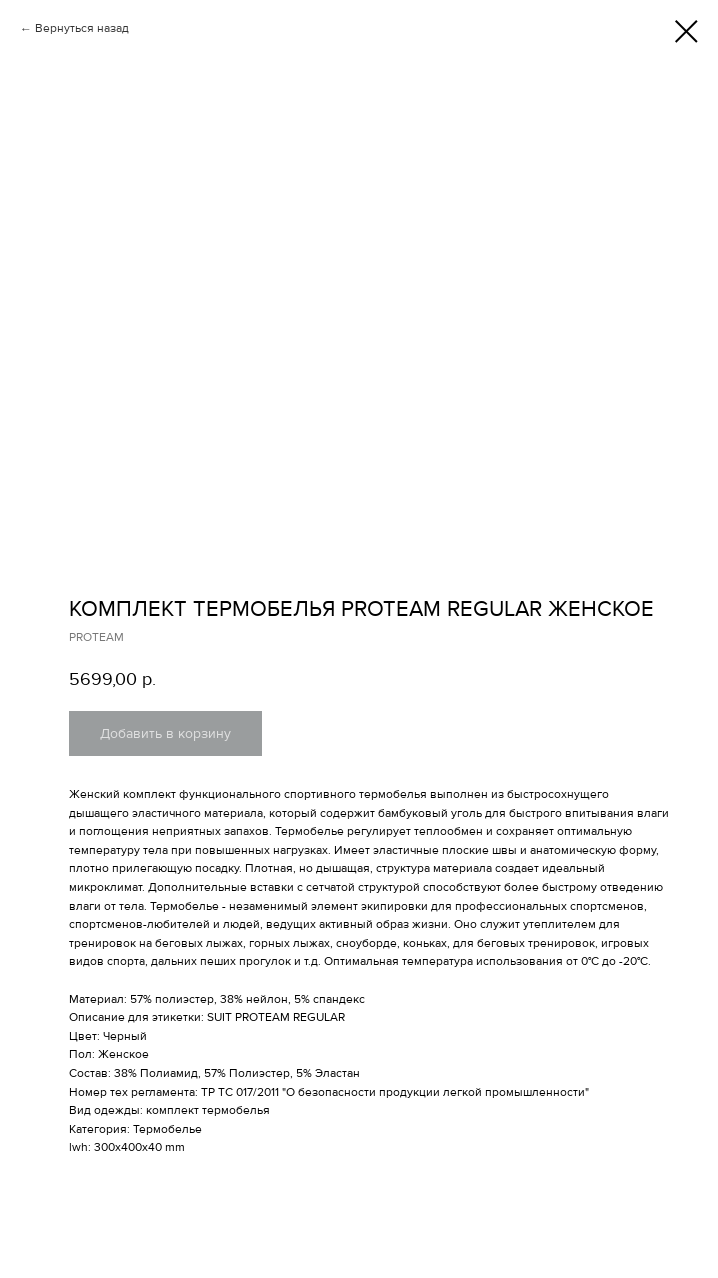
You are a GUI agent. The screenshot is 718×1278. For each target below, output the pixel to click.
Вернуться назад (82, 28)
